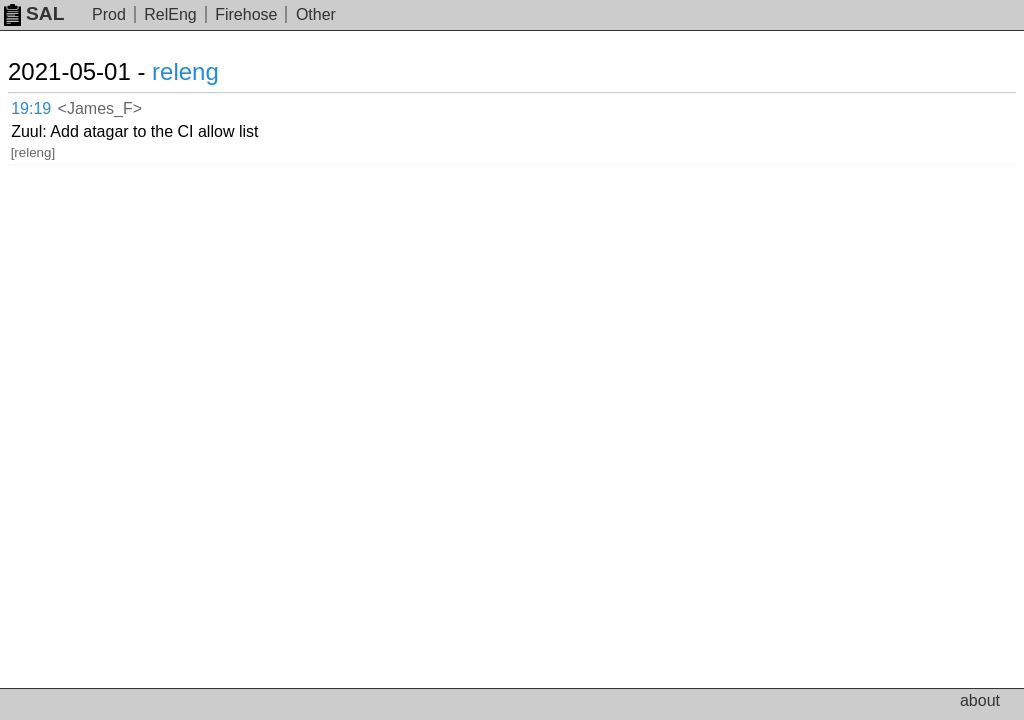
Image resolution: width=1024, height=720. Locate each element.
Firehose (246, 14)
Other (316, 14)
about (980, 700)
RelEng (170, 14)
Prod (109, 14)
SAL (34, 13)
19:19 (31, 108)
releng (185, 71)
